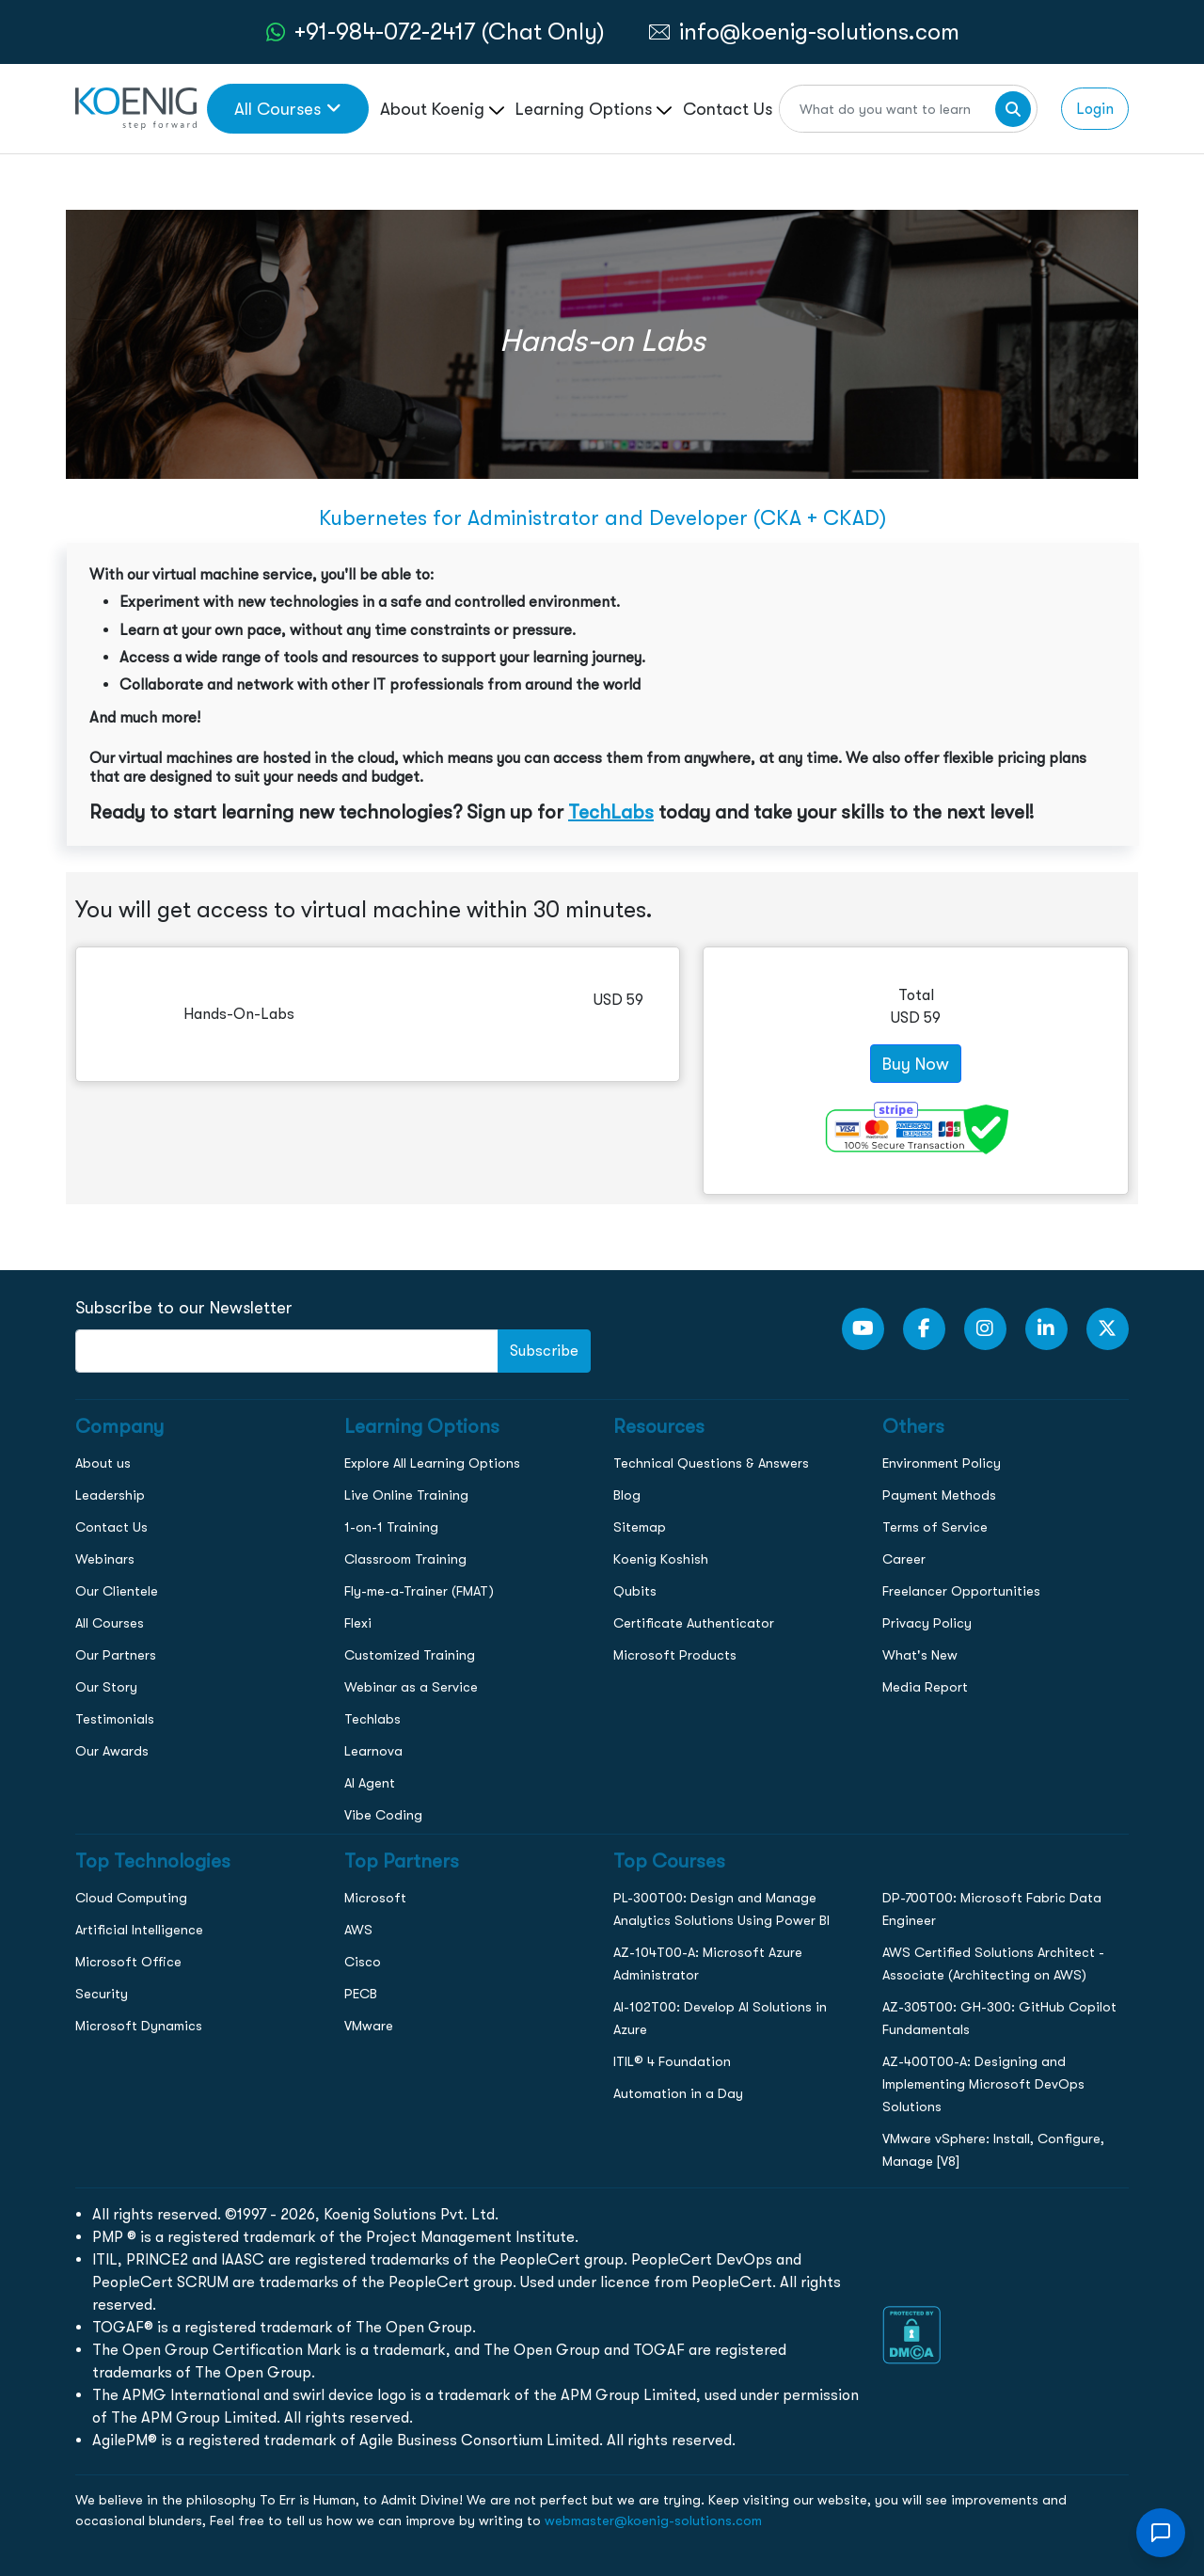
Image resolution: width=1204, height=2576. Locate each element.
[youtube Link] (863, 1329)
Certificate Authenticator (693, 1622)
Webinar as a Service (411, 1686)
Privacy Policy (927, 1622)
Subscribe (544, 1351)
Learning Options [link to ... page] (593, 109)
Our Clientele (116, 1590)
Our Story (106, 1686)
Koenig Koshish (660, 1558)
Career (904, 1558)
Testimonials (114, 1718)
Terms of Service (935, 1526)
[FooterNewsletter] (287, 1351)
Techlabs (372, 1718)
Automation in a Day (678, 2093)
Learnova (373, 1750)
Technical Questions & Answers (711, 1463)
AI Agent (369, 1782)
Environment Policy (941, 1463)
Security (101, 1993)
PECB (360, 1993)
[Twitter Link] (1107, 1329)
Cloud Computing (131, 1897)
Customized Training (409, 1654)
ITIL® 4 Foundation (672, 2061)
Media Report (925, 1686)
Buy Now (915, 1063)
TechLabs (611, 812)
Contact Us (111, 1526)
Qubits (635, 1590)
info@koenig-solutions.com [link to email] (819, 31)
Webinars (105, 1558)
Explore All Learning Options (432, 1463)
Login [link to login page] (1095, 109)
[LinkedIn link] (1046, 1329)
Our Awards (112, 1750)
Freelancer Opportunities (961, 1590)
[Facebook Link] (924, 1329)
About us (103, 1463)
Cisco (362, 1961)
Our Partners (115, 1654)
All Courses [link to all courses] (287, 109)
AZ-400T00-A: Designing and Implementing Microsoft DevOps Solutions (983, 2084)
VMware (368, 2025)
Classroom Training (405, 1558)
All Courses (109, 1622)
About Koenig (442, 109)
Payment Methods (939, 1495)
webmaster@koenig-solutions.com (653, 2520)
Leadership (110, 1495)
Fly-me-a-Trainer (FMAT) (419, 1590)
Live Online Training (406, 1495)
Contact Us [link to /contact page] (727, 109)
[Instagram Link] (985, 1329)
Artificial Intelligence (139, 1929)
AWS (358, 1929)
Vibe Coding (383, 1814)
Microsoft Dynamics (138, 2025)
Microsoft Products (675, 1654)
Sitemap (639, 1526)
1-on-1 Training (391, 1526)
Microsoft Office (128, 1961)
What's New (920, 1654)
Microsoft (375, 1897)
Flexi (358, 1622)
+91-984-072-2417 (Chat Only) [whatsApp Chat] (449, 31)
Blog (627, 1495)
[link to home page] (136, 107)
